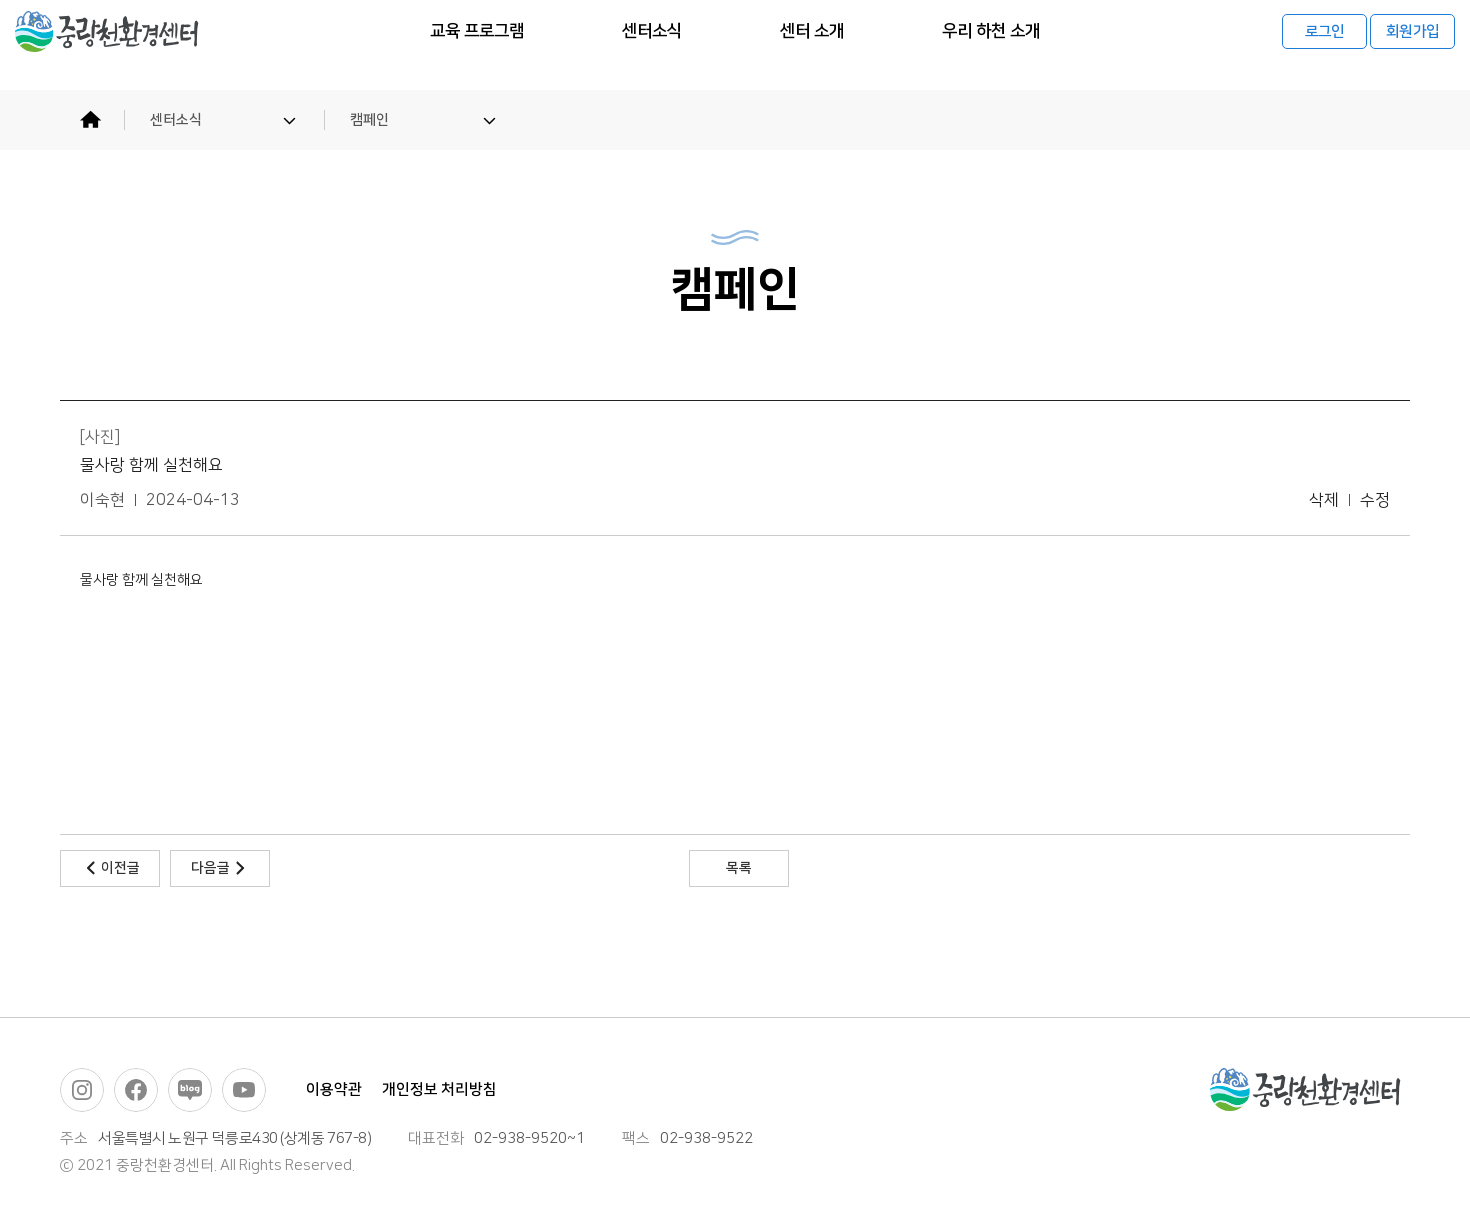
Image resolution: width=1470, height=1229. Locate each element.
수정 (1375, 500)
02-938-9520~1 (529, 1139)
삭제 (1324, 500)
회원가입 (1412, 45)
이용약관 (334, 1089)
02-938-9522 (706, 1139)
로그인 (1325, 45)
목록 (739, 868)
